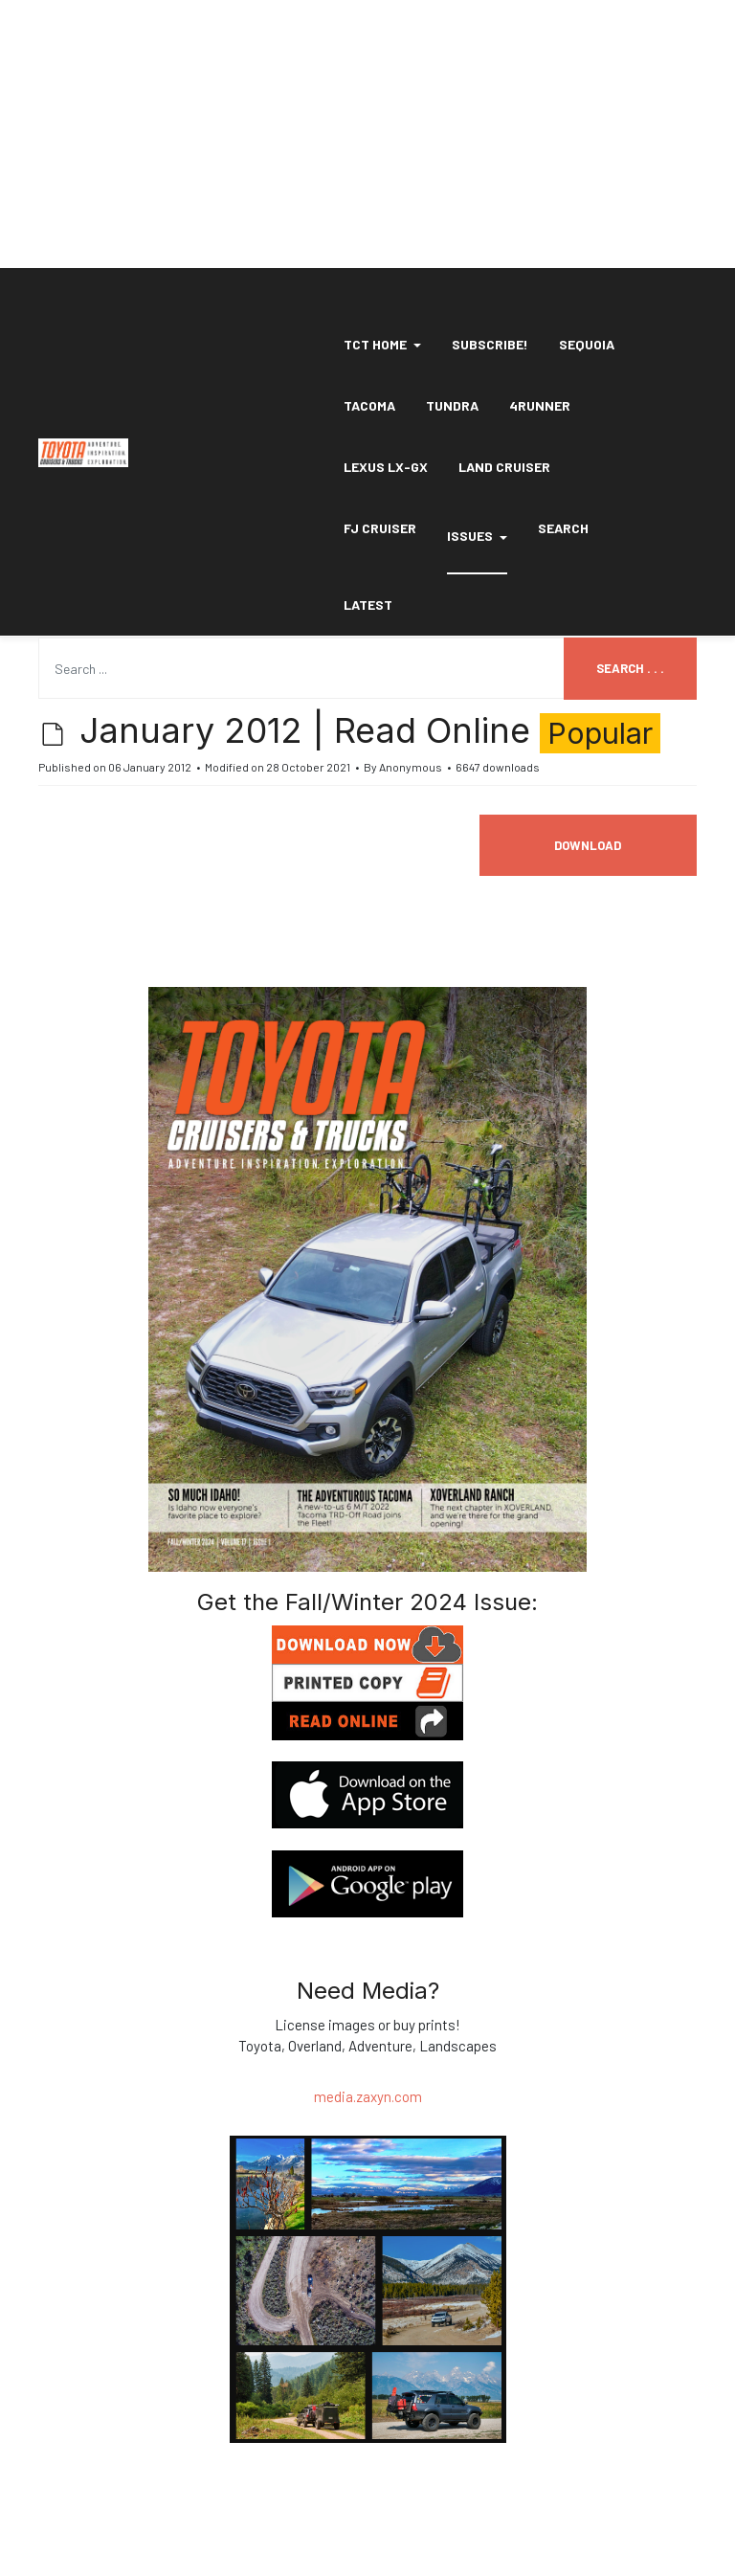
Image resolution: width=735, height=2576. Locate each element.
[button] (382, 344)
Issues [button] (477, 535)
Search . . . (630, 668)
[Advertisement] (367, 134)
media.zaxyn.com (368, 2096)
